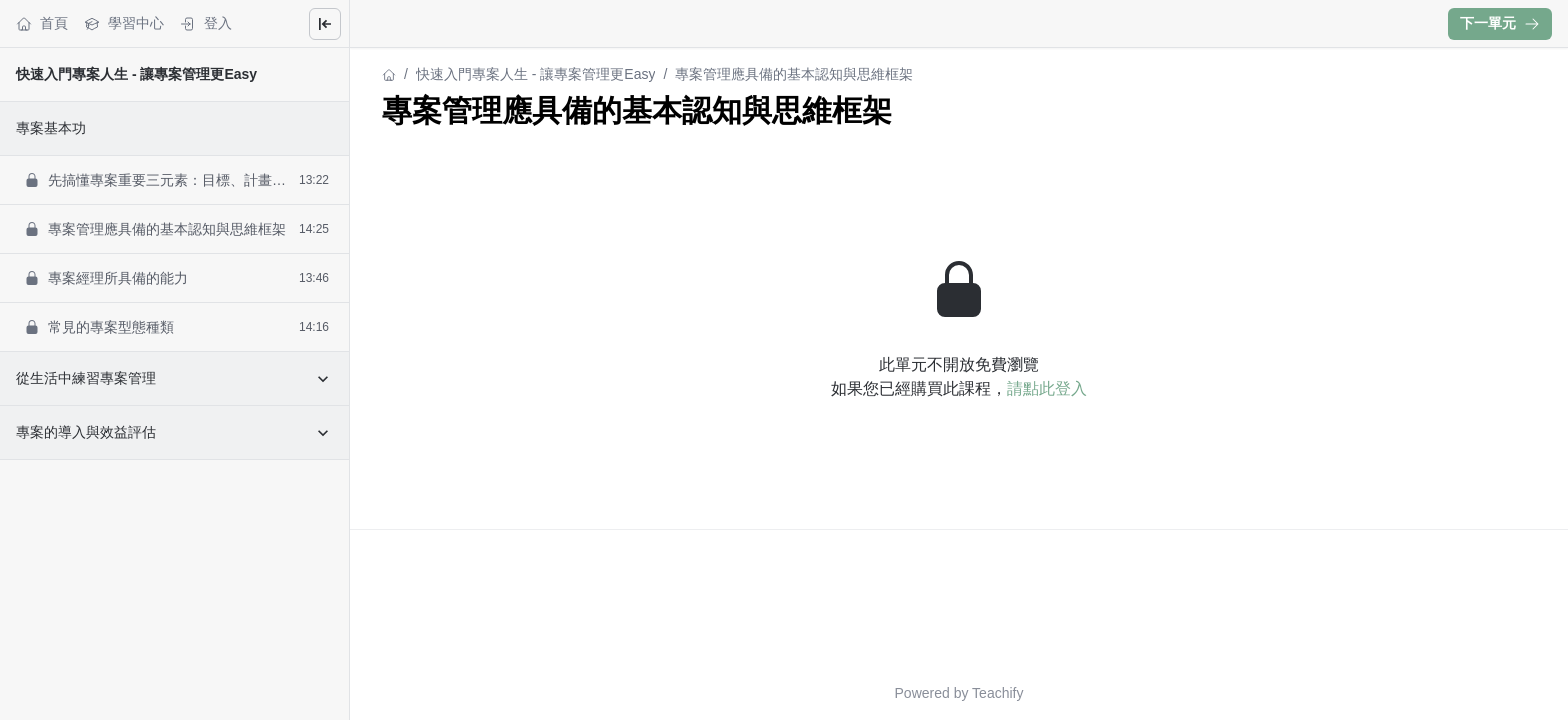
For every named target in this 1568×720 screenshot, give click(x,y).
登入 (206, 23)
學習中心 (124, 23)
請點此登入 (1047, 388)
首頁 (42, 23)
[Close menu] (325, 24)
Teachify (997, 693)
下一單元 (1500, 23)
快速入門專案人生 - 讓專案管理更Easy (136, 74)
